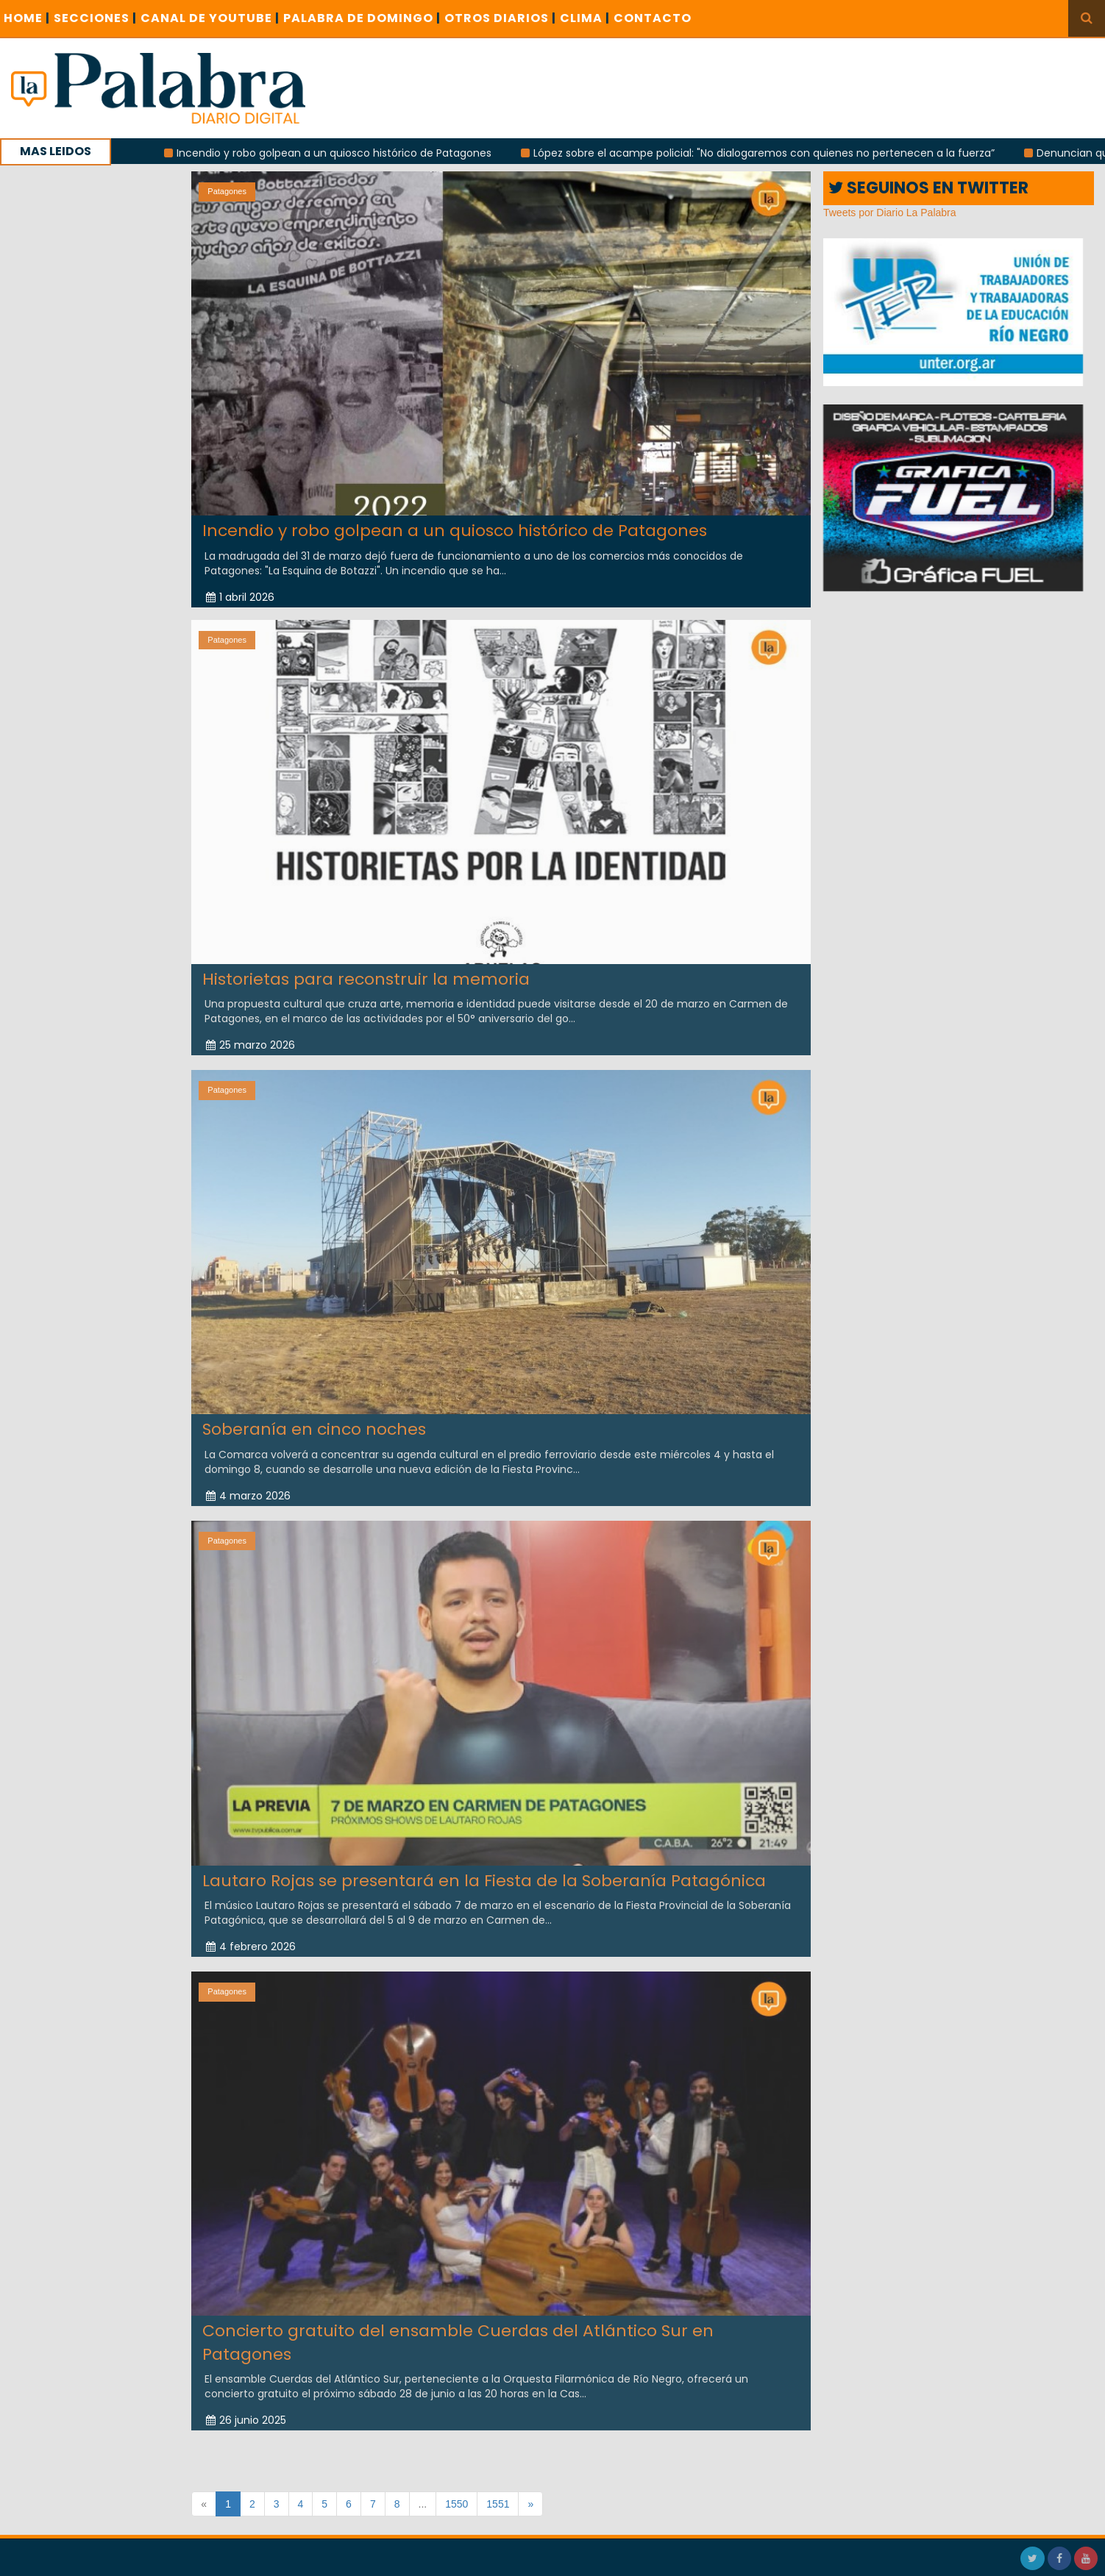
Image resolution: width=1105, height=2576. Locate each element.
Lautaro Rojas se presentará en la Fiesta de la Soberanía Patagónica (484, 1868)
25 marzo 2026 (250, 1033)
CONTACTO (653, 18)
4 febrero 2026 (251, 1934)
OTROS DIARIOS (500, 18)
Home (27, 18)
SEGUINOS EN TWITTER (928, 187)
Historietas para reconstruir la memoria (366, 966)
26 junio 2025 (246, 2408)
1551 (497, 2504)
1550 (456, 2504)
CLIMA (585, 18)
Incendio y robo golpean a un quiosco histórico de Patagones (358, 153)
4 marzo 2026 (248, 1483)
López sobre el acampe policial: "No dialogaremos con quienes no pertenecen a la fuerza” (788, 153)
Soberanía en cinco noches (314, 1417)
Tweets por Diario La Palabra (889, 212)
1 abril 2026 (240, 597)
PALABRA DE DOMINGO (362, 18)
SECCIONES (95, 18)
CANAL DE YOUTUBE (210, 18)
